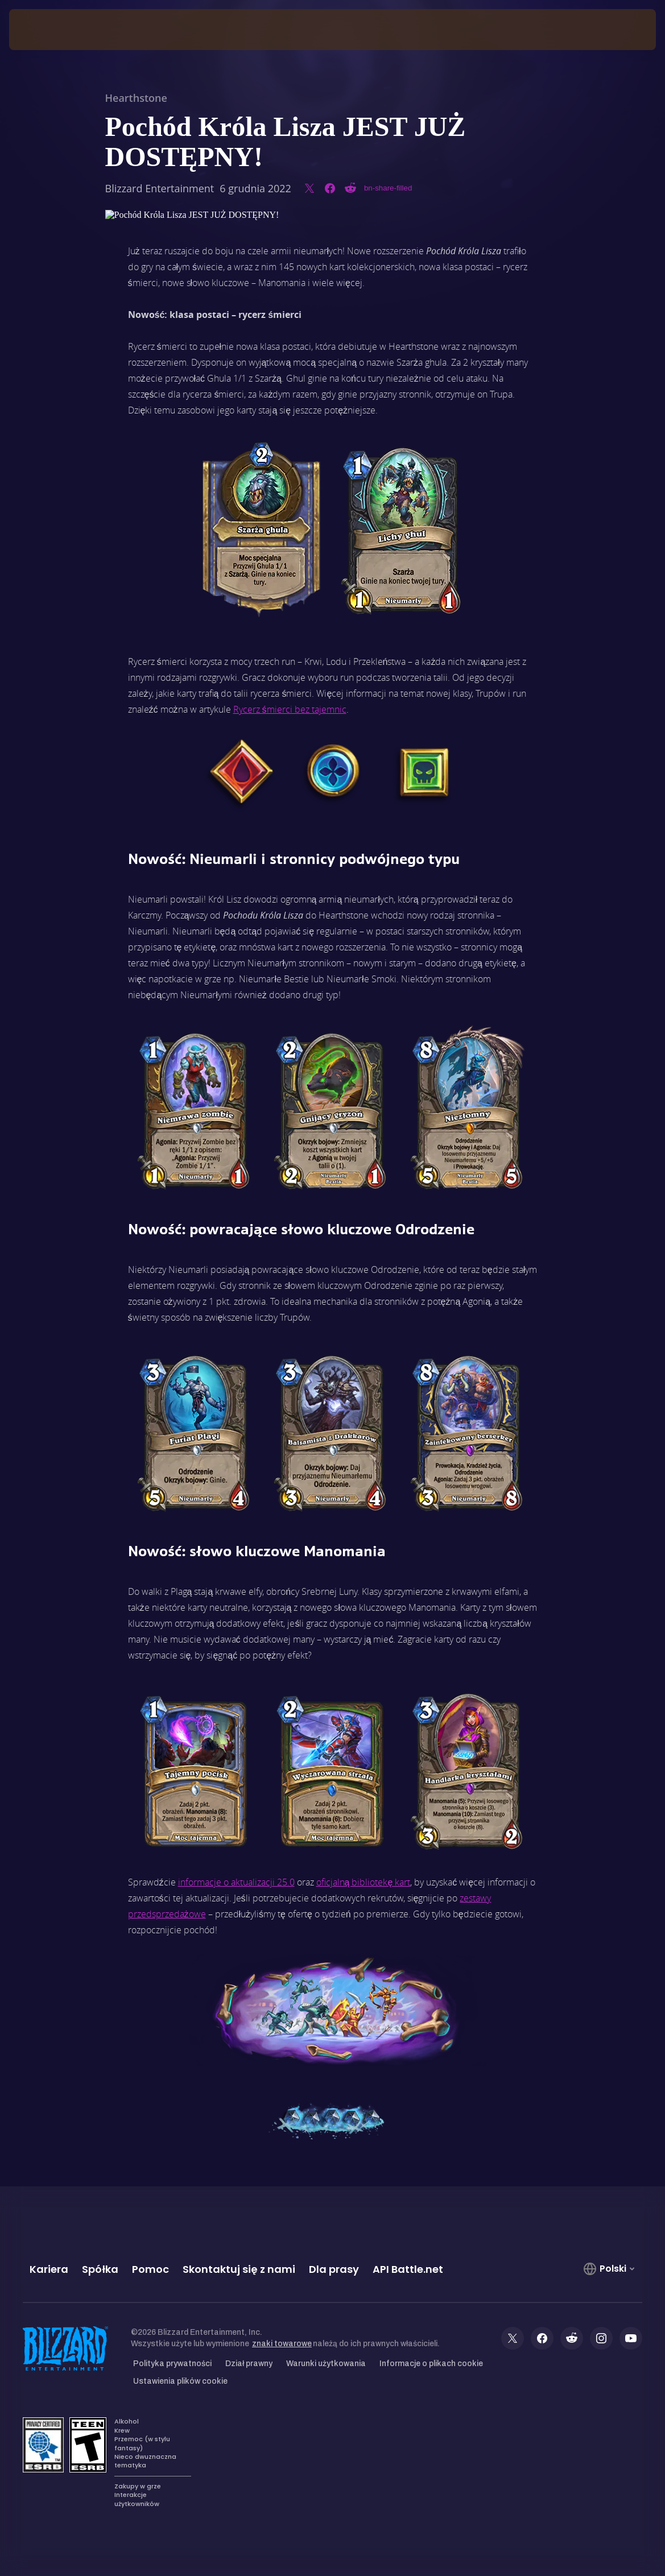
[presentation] (43, 29)
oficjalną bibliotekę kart (363, 1882)
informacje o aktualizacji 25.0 (236, 1882)
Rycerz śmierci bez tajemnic (289, 709)
